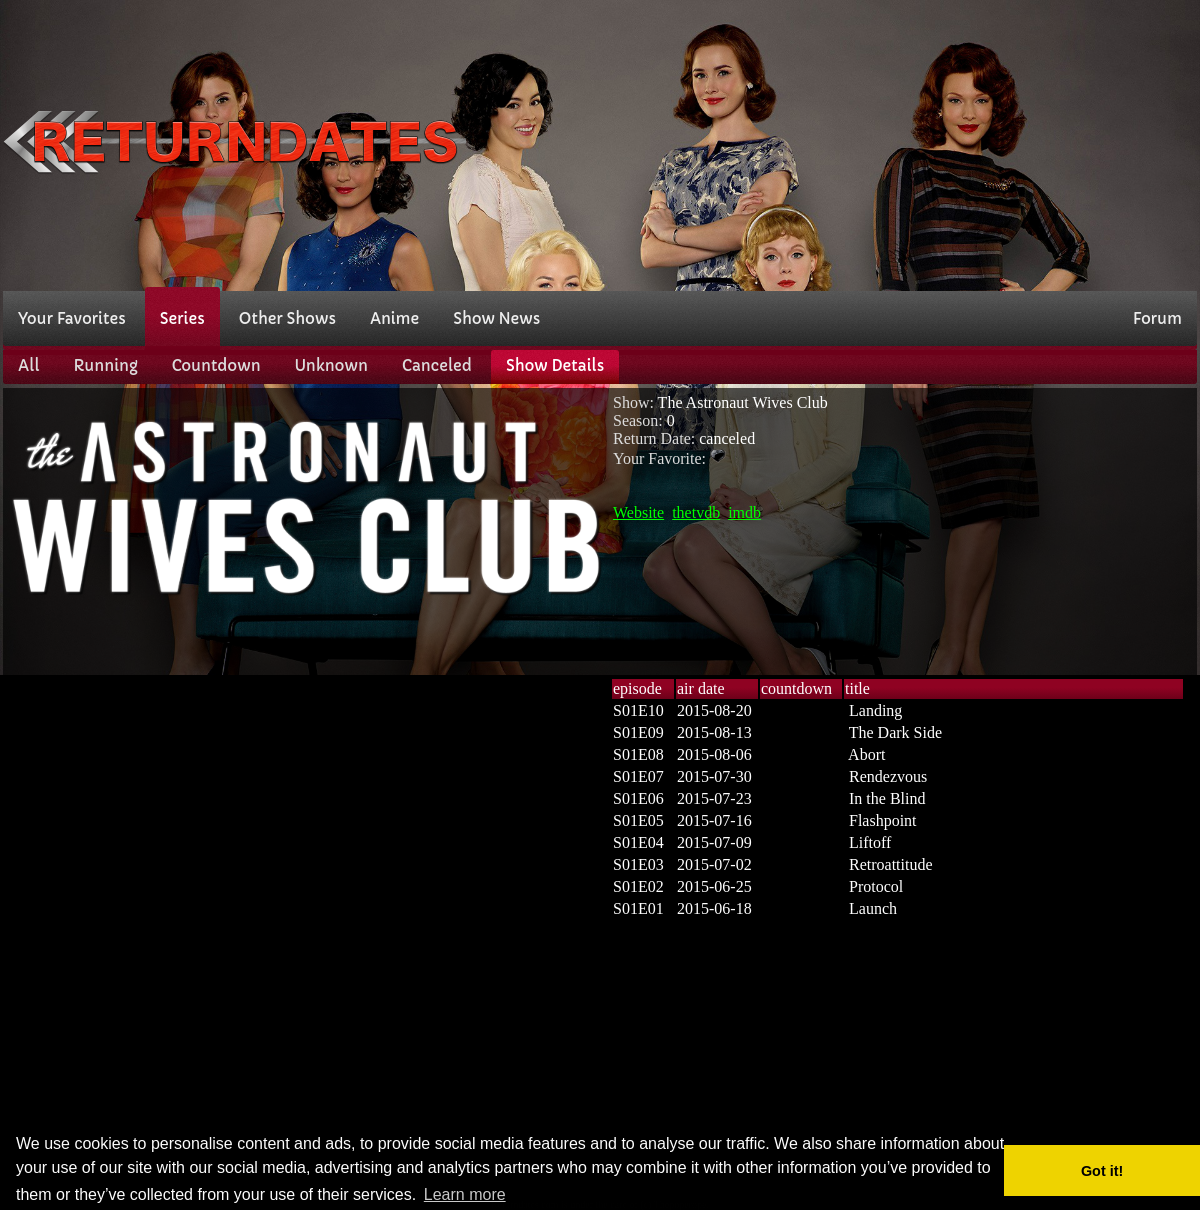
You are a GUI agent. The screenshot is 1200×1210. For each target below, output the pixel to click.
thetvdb (696, 512)
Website (638, 512)
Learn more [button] (465, 1194)
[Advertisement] (976, 143)
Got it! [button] (1102, 1171)
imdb (744, 512)
